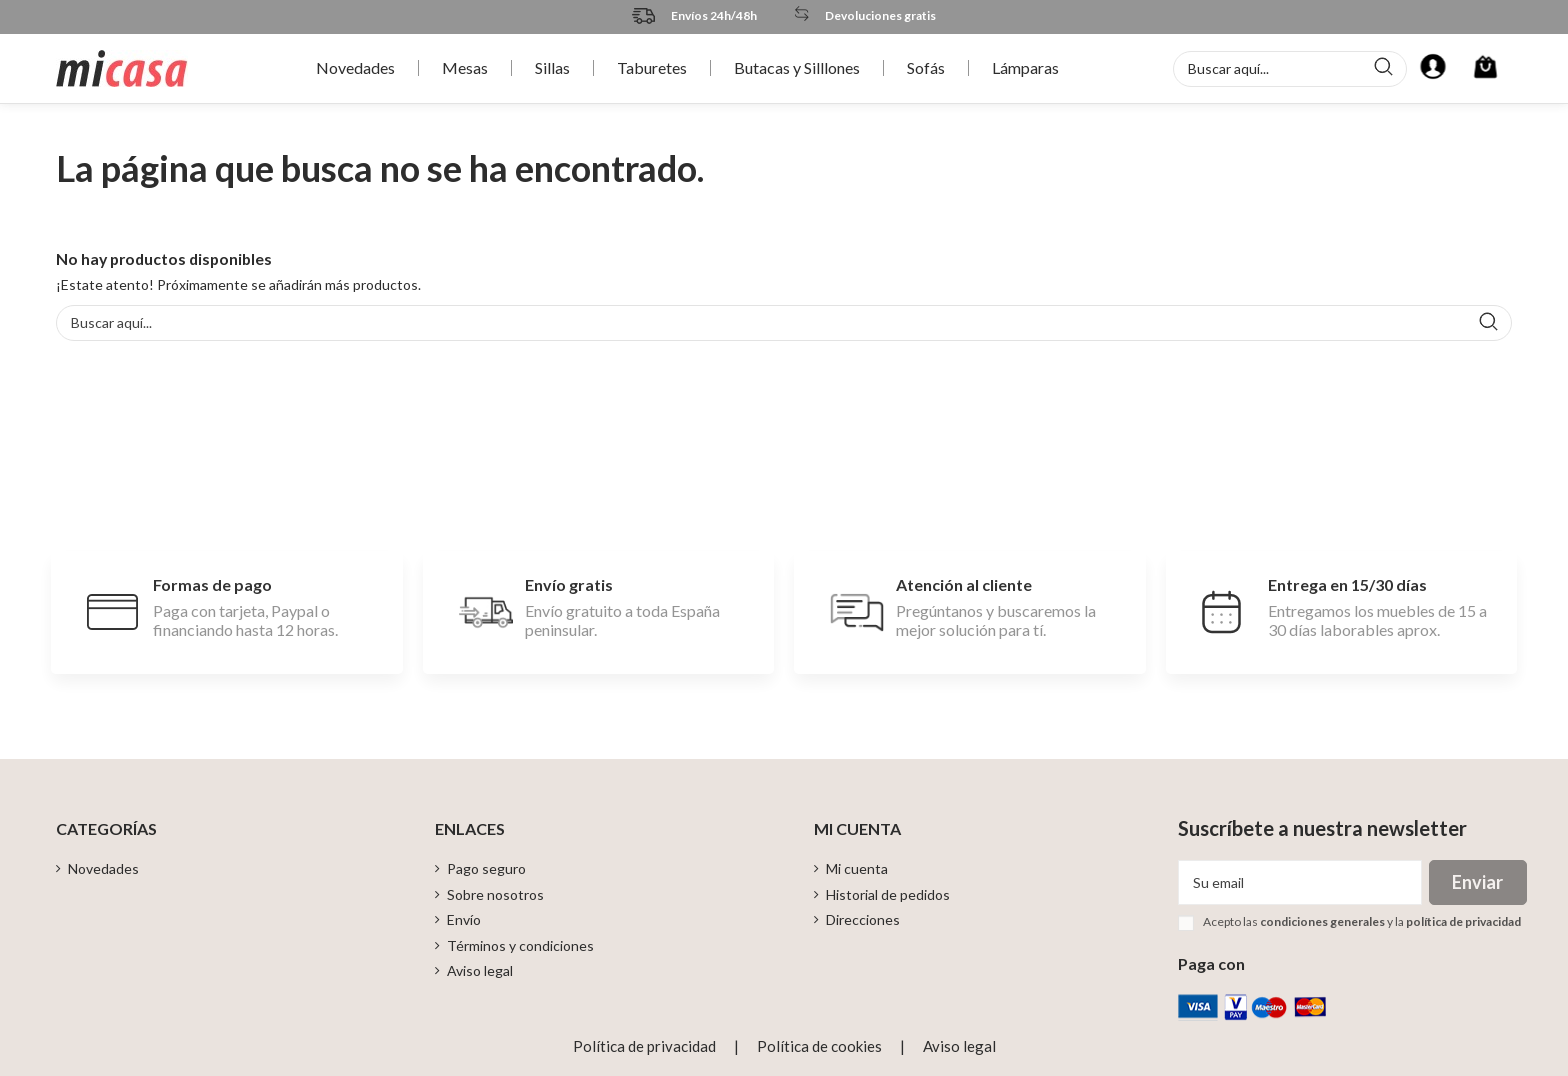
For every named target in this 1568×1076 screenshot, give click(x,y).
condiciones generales (1322, 921)
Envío (464, 919)
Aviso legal (480, 970)
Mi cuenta (857, 868)
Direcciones (863, 919)
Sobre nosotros (495, 894)
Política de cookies (819, 1046)
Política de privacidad (644, 1046)
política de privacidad (1463, 921)
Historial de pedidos (888, 894)
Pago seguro (486, 868)
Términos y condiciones (520, 945)
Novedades (103, 868)
